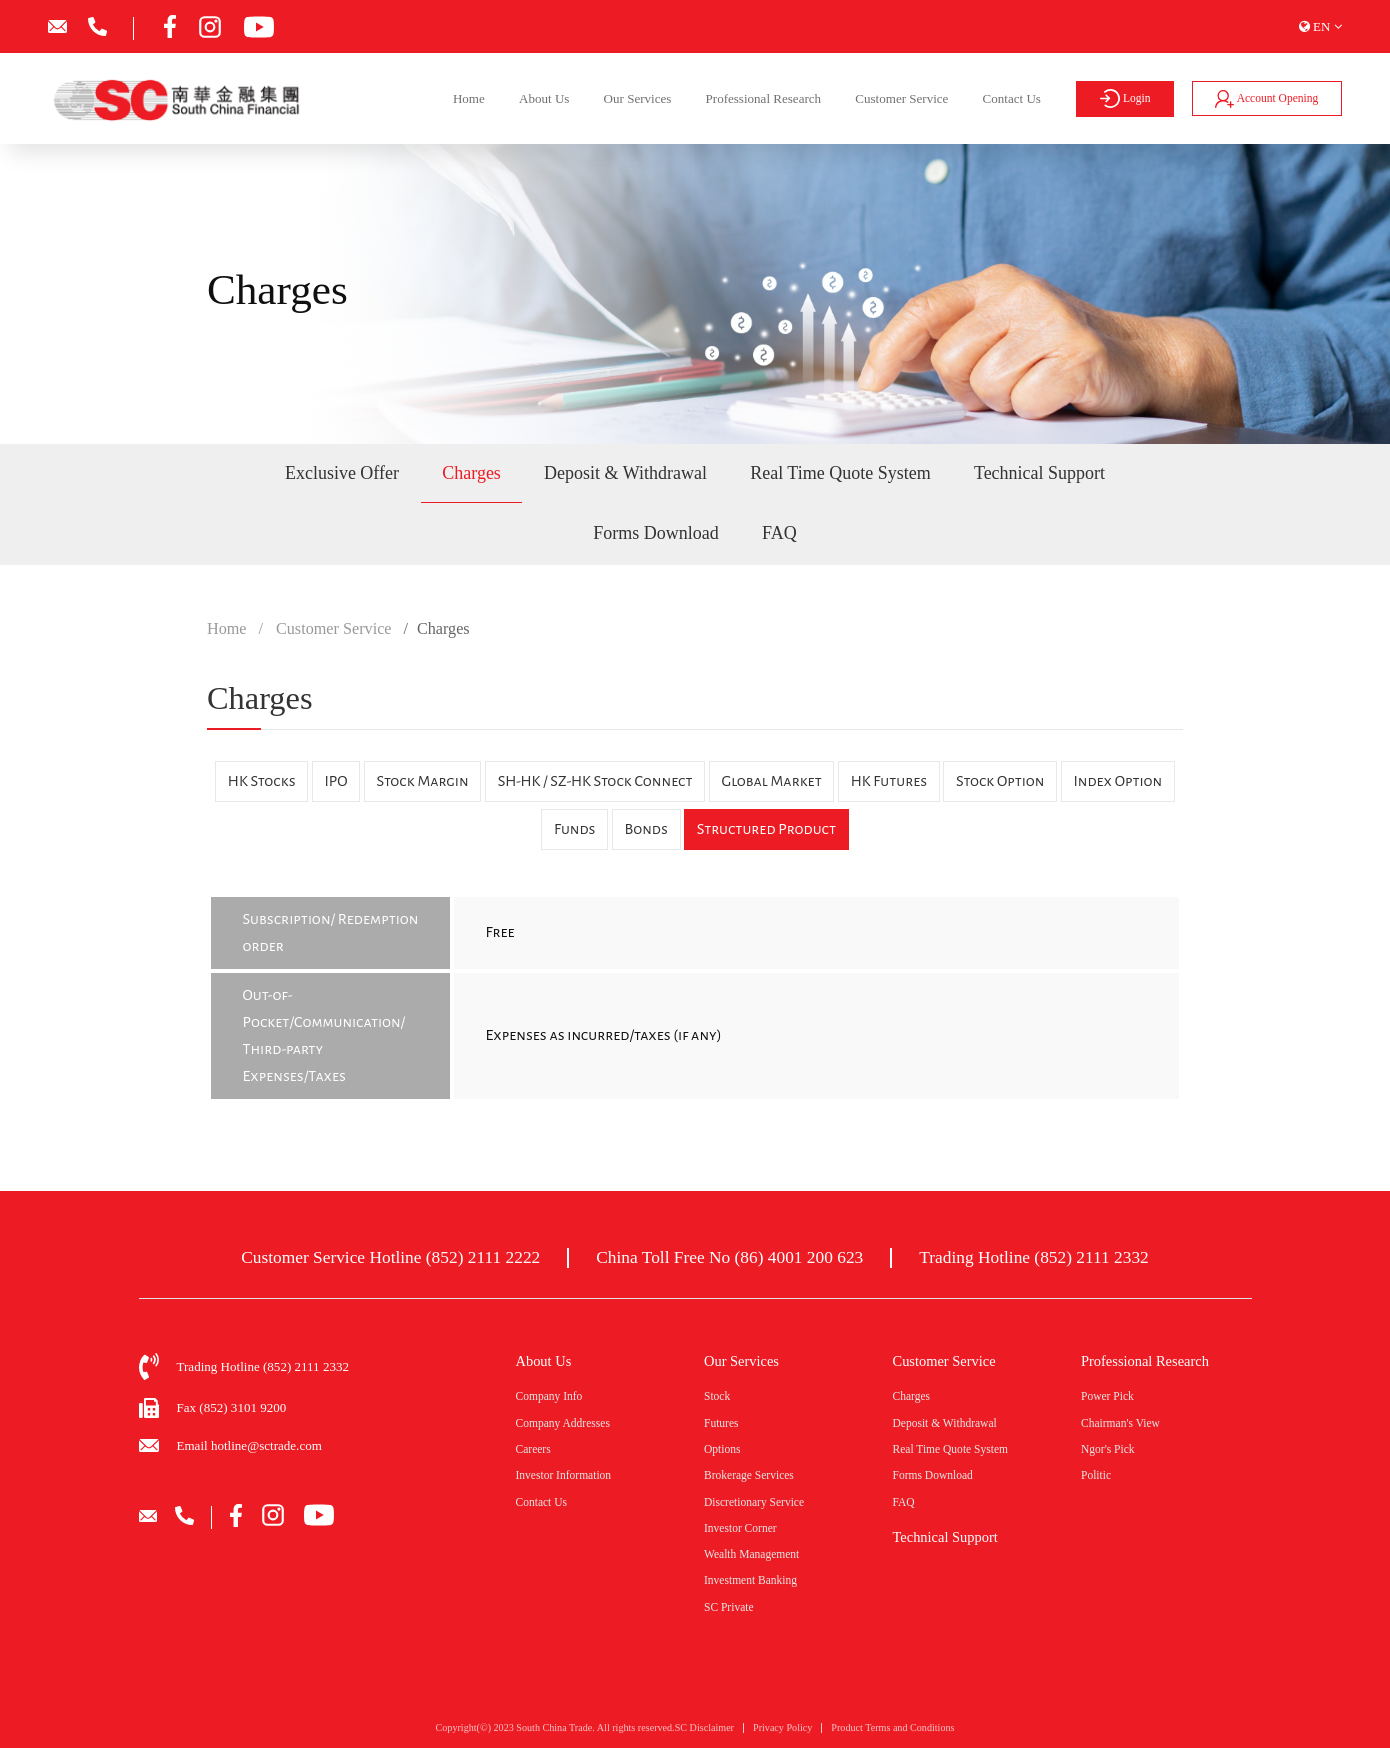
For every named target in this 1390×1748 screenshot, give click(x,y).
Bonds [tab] (645, 829)
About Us (544, 98)
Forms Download (656, 533)
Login (1125, 98)
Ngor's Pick (1108, 1449)
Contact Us (1012, 98)
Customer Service (901, 98)
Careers (533, 1449)
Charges (471, 473)
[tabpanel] (695, 998)
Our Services (638, 98)
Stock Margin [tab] (423, 781)
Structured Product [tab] (766, 829)
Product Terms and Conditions (892, 1732)
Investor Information (564, 1475)
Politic (1096, 1475)
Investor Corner (740, 1528)
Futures (721, 1423)
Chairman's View (1120, 1423)
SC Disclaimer (704, 1732)
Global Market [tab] (771, 781)
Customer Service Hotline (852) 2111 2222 (390, 1257)
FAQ (779, 533)
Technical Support (1039, 473)
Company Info (549, 1396)
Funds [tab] (575, 829)
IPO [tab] (336, 781)
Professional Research (764, 98)
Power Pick (1107, 1396)
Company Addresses (563, 1423)
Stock (717, 1396)
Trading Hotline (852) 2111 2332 (1034, 1257)
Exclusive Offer (342, 473)
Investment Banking (750, 1580)
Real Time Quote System (840, 473)
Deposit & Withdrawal (625, 473)
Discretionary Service (754, 1502)
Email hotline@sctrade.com (249, 1445)
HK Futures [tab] (889, 781)
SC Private (729, 1607)
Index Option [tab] (1117, 781)
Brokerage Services (749, 1475)
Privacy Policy (782, 1732)
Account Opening (1266, 99)
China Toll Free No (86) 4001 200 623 (729, 1257)
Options (722, 1449)
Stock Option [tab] (1000, 781)
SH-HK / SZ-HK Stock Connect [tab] (595, 781)
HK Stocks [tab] (262, 781)
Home (469, 98)
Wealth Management (751, 1554)
